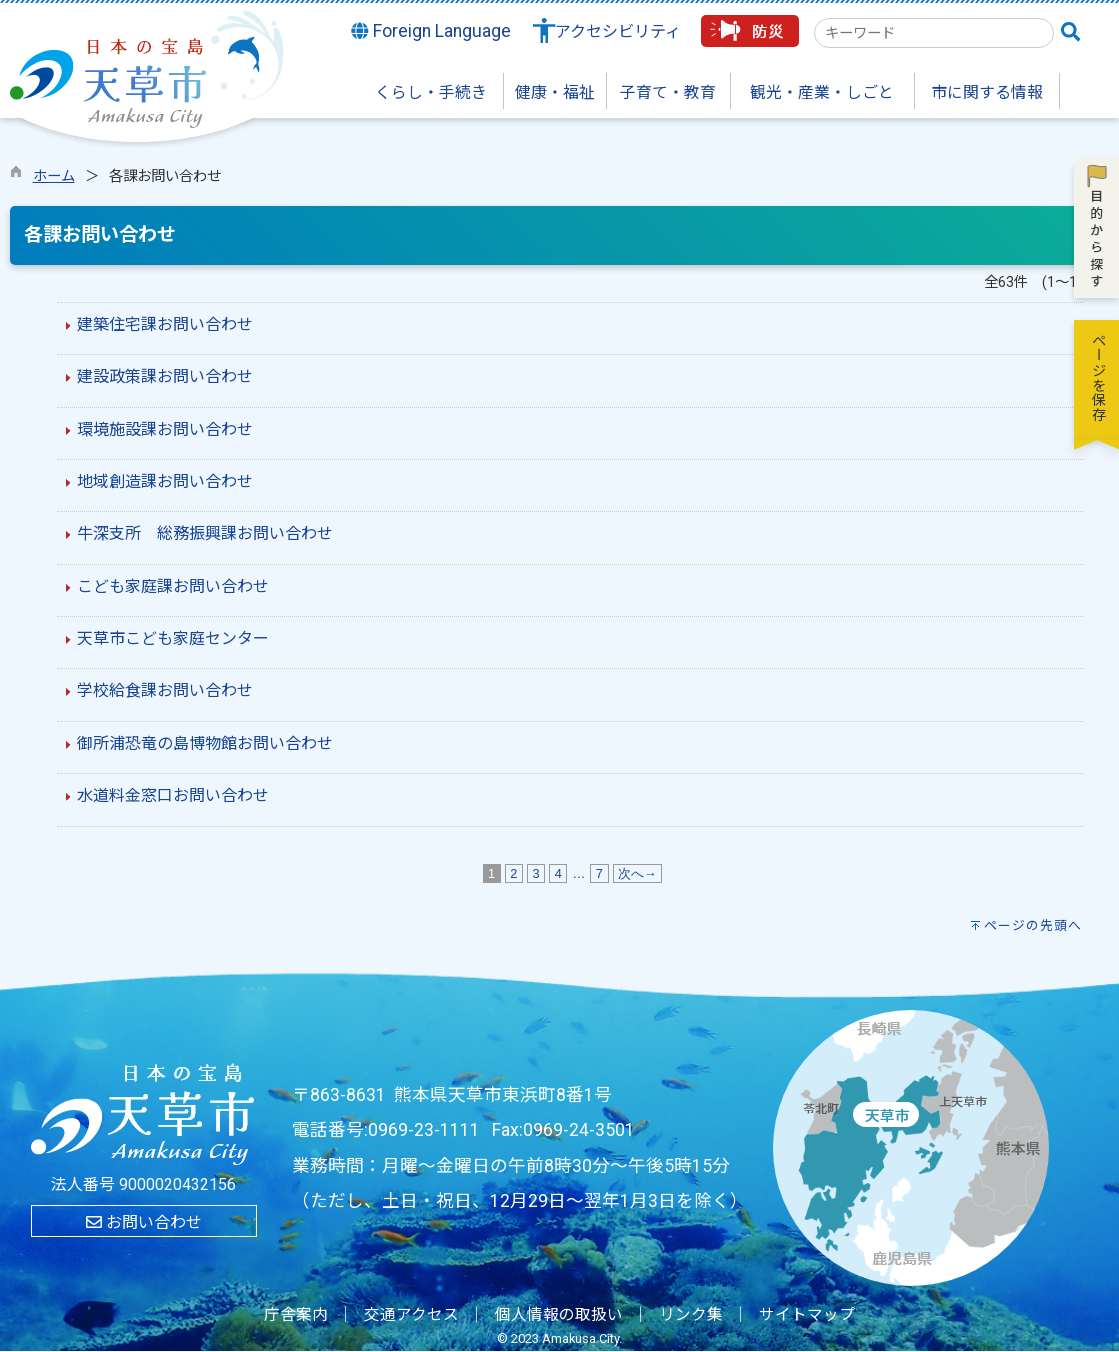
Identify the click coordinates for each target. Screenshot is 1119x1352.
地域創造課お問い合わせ (165, 481)
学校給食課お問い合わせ (165, 690)
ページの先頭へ (1033, 925)
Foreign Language (431, 31)
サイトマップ (807, 1315)
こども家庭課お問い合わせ (173, 586)
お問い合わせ (144, 1222)
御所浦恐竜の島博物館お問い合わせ (205, 743)
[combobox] (934, 33)
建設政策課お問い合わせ (165, 376)
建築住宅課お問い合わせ (165, 324)
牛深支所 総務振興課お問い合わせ (205, 533)
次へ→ (638, 873)
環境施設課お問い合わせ (165, 429)
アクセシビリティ (618, 31)
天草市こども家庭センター (173, 638)
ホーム (54, 176)
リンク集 (691, 1315)
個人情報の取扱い (559, 1315)
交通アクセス (411, 1315)
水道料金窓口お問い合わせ (173, 795)
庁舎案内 (296, 1315)
